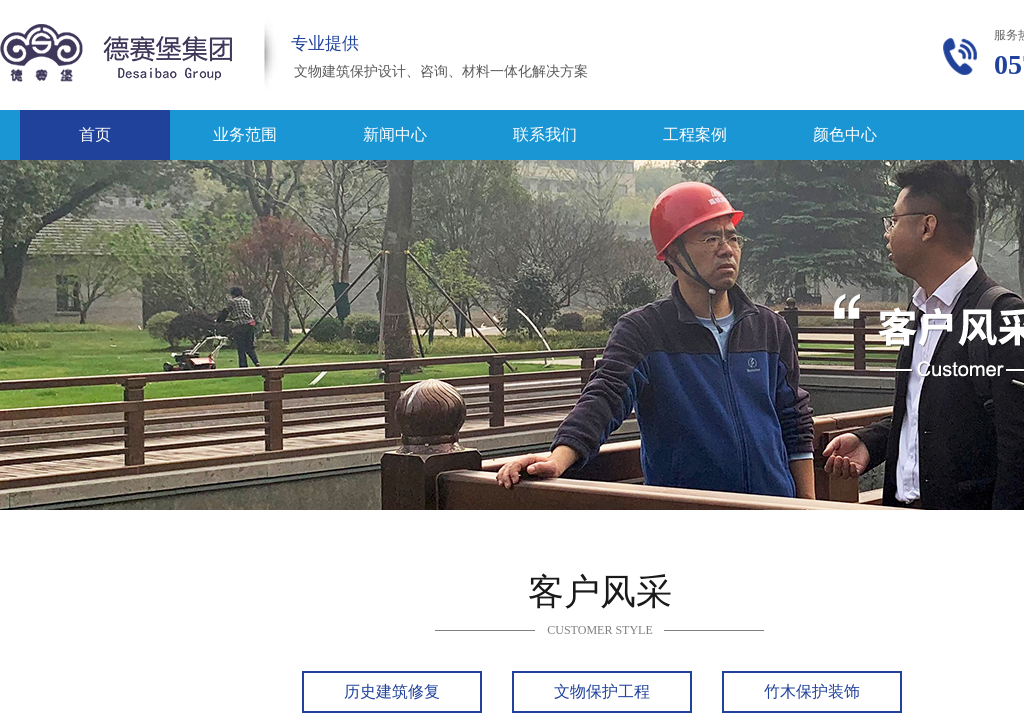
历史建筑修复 (392, 691)
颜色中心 (845, 134)
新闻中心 (395, 134)
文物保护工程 (602, 691)
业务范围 (245, 134)
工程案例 (695, 134)
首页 (95, 134)
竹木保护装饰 (812, 691)
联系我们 (545, 134)
